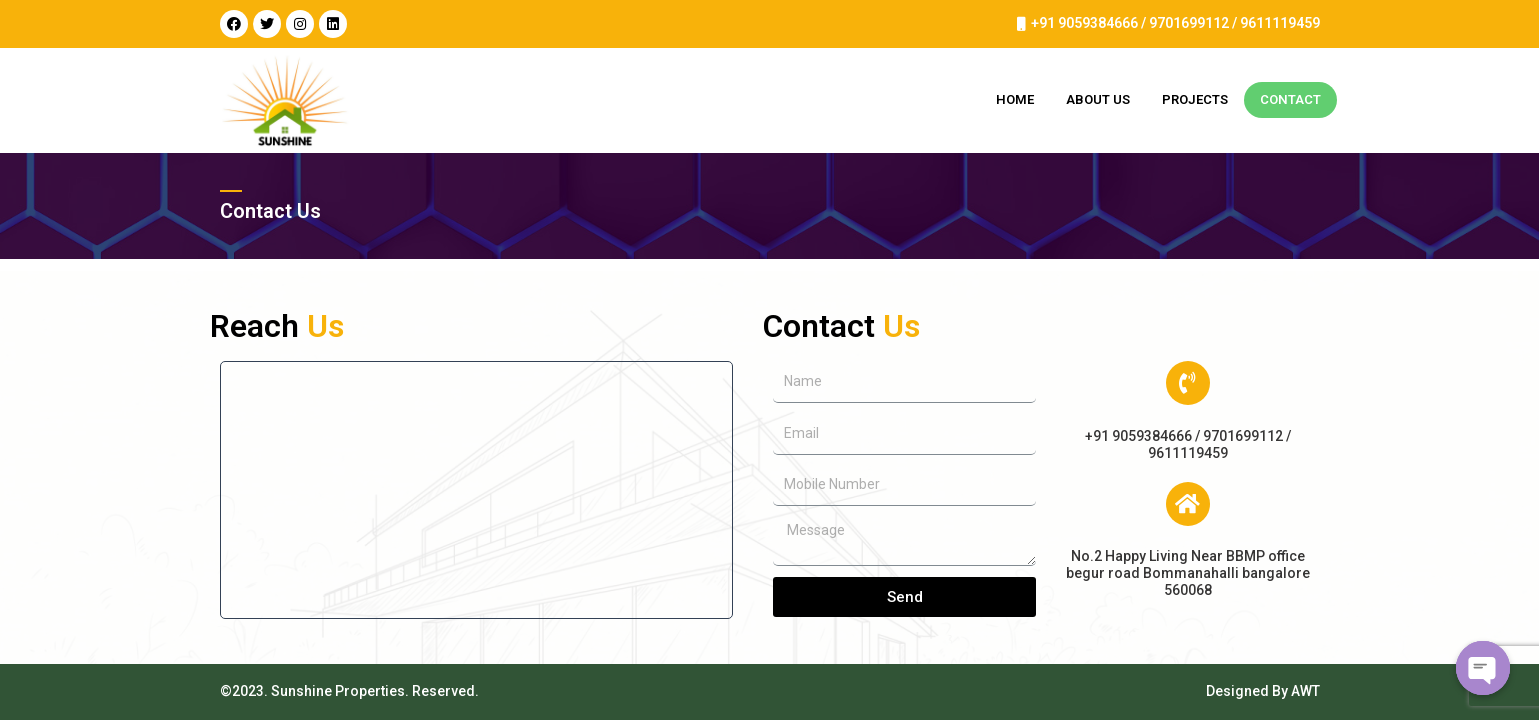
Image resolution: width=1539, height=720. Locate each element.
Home (1015, 99)
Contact (1290, 99)
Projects (1195, 99)
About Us (1098, 99)
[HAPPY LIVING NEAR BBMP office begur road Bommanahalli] (477, 490)
